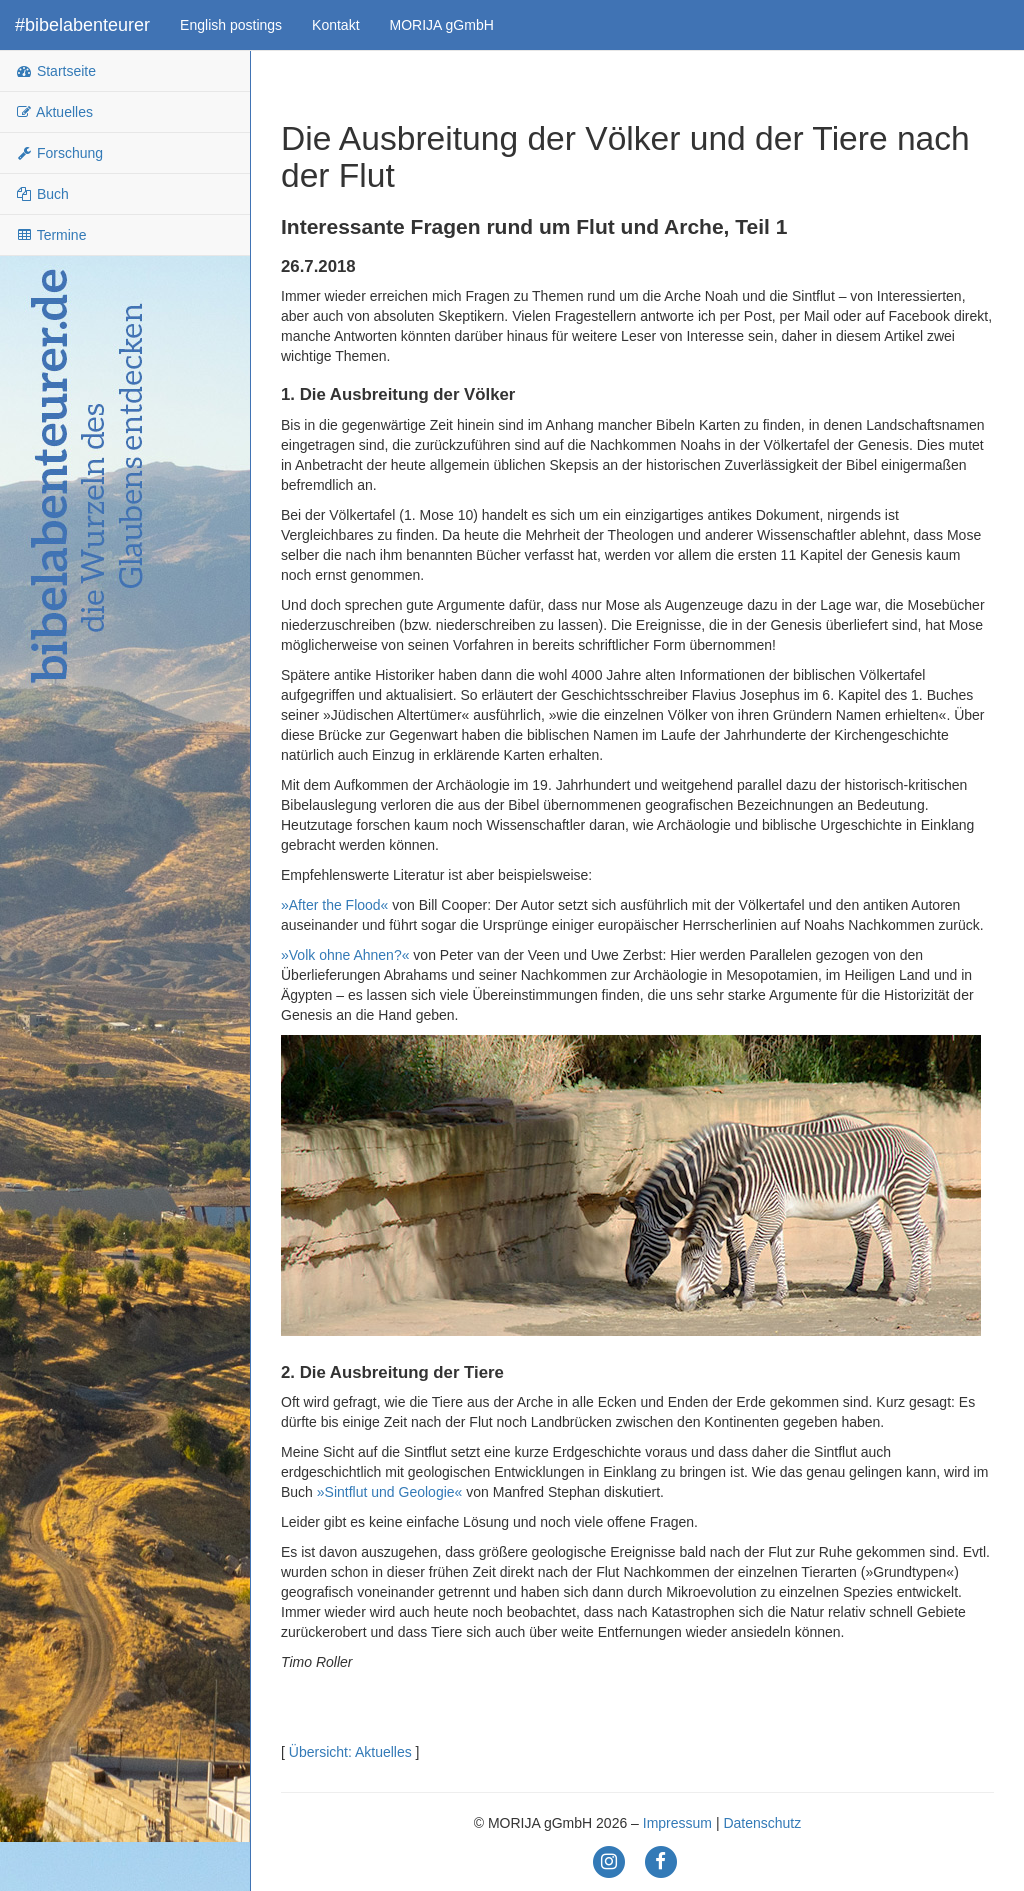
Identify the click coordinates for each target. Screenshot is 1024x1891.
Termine (50, 235)
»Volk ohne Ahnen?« (345, 955)
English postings (231, 25)
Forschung (59, 153)
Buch (42, 194)
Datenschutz (762, 1823)
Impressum (677, 1823)
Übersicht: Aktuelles (350, 1752)
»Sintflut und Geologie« (390, 1492)
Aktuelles (54, 112)
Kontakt (335, 25)
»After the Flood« (334, 905)
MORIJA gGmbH (442, 25)
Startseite (55, 71)
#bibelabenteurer (82, 25)
